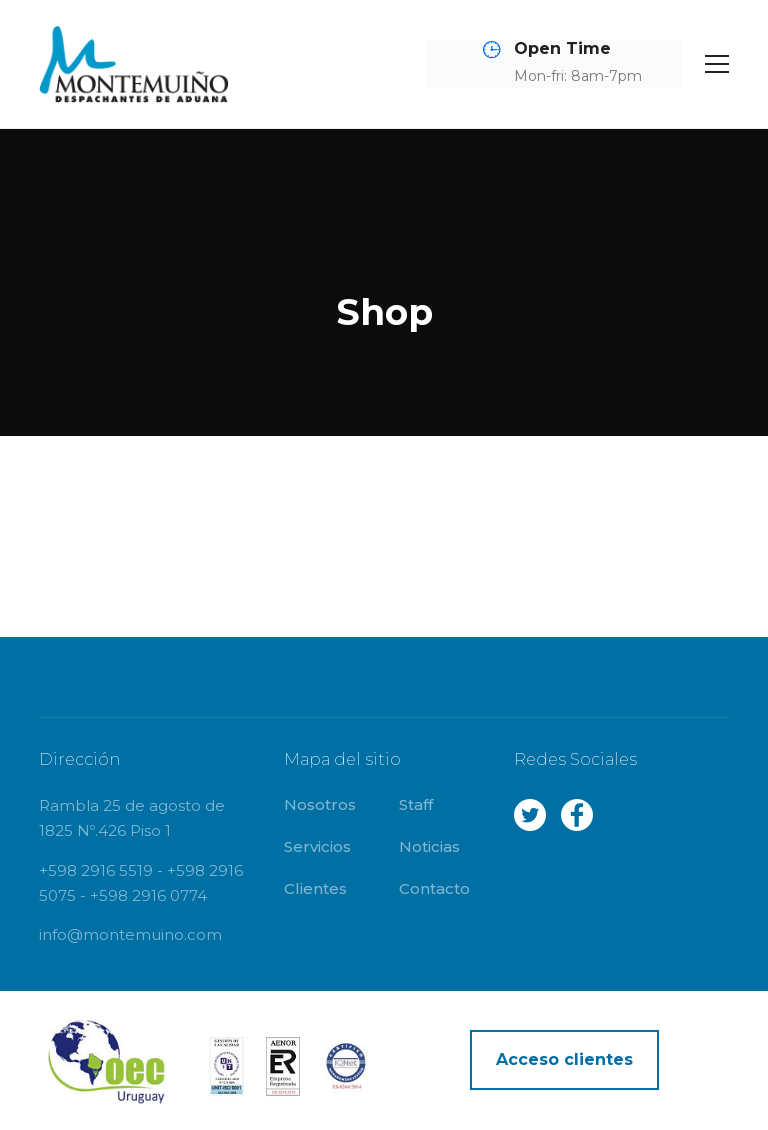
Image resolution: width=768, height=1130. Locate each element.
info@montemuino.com (130, 934)
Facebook (577, 815)
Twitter (530, 815)
